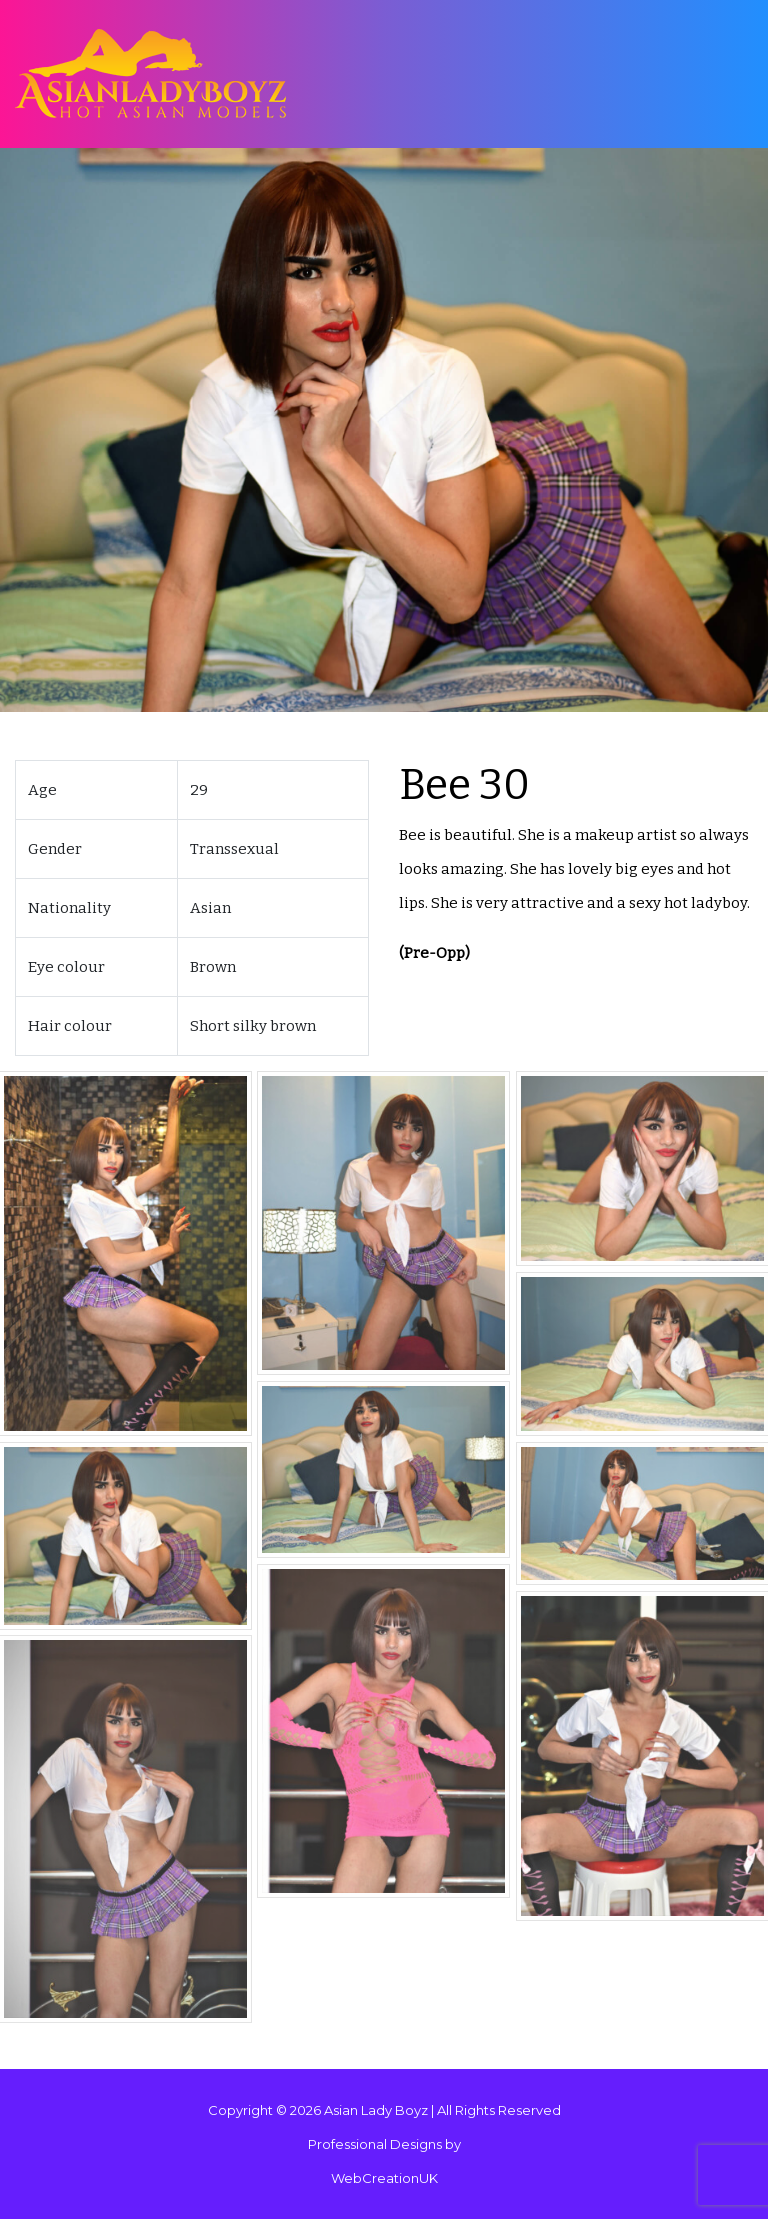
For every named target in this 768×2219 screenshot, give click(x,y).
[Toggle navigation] (707, 74)
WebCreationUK (384, 2178)
